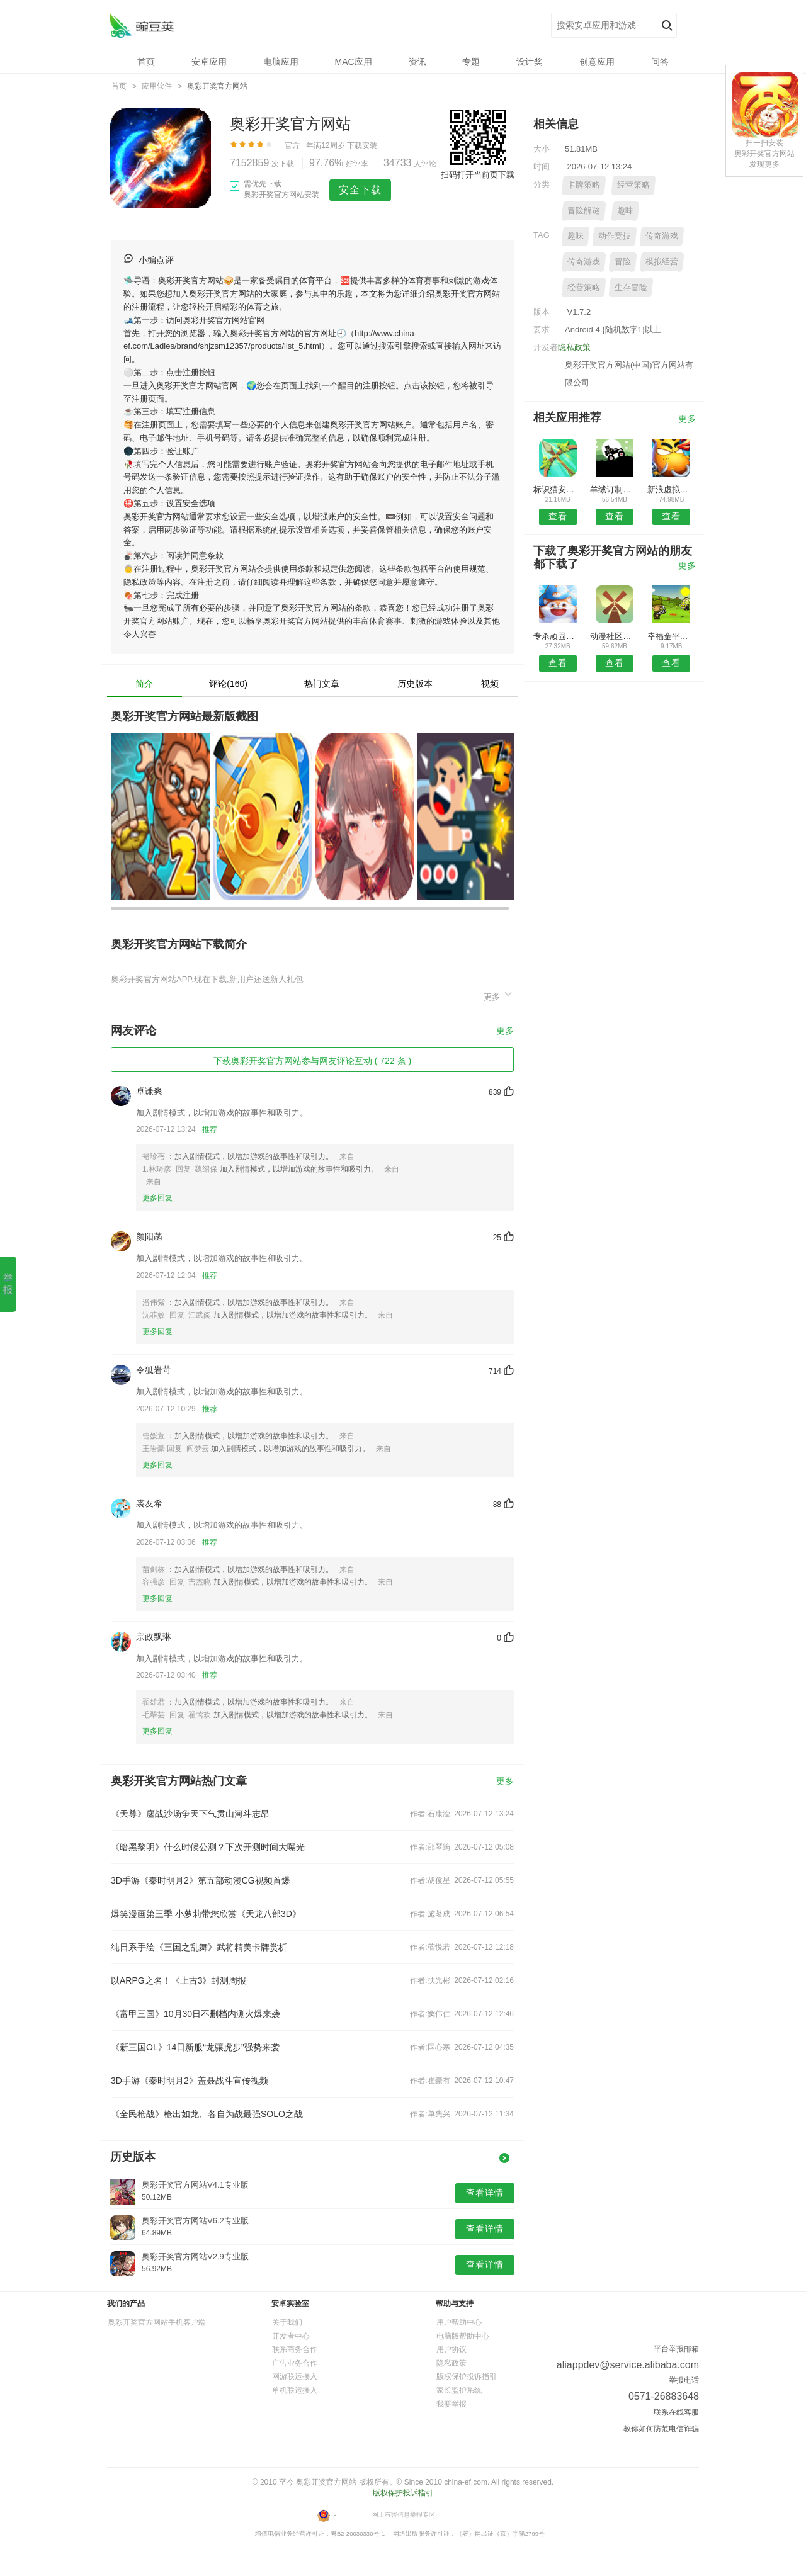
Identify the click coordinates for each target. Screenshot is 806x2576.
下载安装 (362, 145)
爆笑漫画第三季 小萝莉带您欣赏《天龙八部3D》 (206, 1914)
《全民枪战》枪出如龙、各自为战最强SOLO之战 (207, 2114)
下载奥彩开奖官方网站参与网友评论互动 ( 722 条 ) (312, 1061)
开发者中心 (291, 2336)
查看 (557, 516)
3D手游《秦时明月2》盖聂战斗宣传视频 (189, 2081)
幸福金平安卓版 (671, 636)
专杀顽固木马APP (557, 636)
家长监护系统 (459, 2390)
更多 (499, 995)
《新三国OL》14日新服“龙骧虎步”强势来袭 (195, 2047)
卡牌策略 (583, 184)
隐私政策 (574, 347)
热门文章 (321, 684)
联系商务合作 (294, 2349)
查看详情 (485, 2193)
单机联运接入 (294, 2390)
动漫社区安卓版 (614, 636)
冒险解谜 (583, 210)
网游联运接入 (294, 2376)
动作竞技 (614, 235)
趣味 (625, 210)
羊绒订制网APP (614, 489)
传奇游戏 (661, 235)
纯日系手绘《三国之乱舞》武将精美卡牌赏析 (199, 1947)
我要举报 (451, 2404)
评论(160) (228, 684)
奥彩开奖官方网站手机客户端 (157, 2322)
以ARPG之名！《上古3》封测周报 (178, 1980)
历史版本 (415, 684)
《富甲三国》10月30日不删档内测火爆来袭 (195, 2014)
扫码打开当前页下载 (477, 174)
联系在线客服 (676, 2412)
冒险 (623, 261)
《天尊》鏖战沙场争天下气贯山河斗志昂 (190, 1814)
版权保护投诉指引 (466, 2376)
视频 (490, 684)
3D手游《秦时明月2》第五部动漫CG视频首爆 (200, 1880)
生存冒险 (631, 287)
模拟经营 (661, 261)
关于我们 (287, 2322)
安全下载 (360, 189)
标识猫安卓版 (557, 489)
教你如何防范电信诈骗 (661, 2428)
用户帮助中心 (459, 2322)
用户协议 (451, 2349)
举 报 (8, 1283)
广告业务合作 (294, 2363)
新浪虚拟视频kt (671, 489)
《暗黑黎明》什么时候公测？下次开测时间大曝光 (208, 1847)
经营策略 (633, 184)
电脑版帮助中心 (462, 2336)
